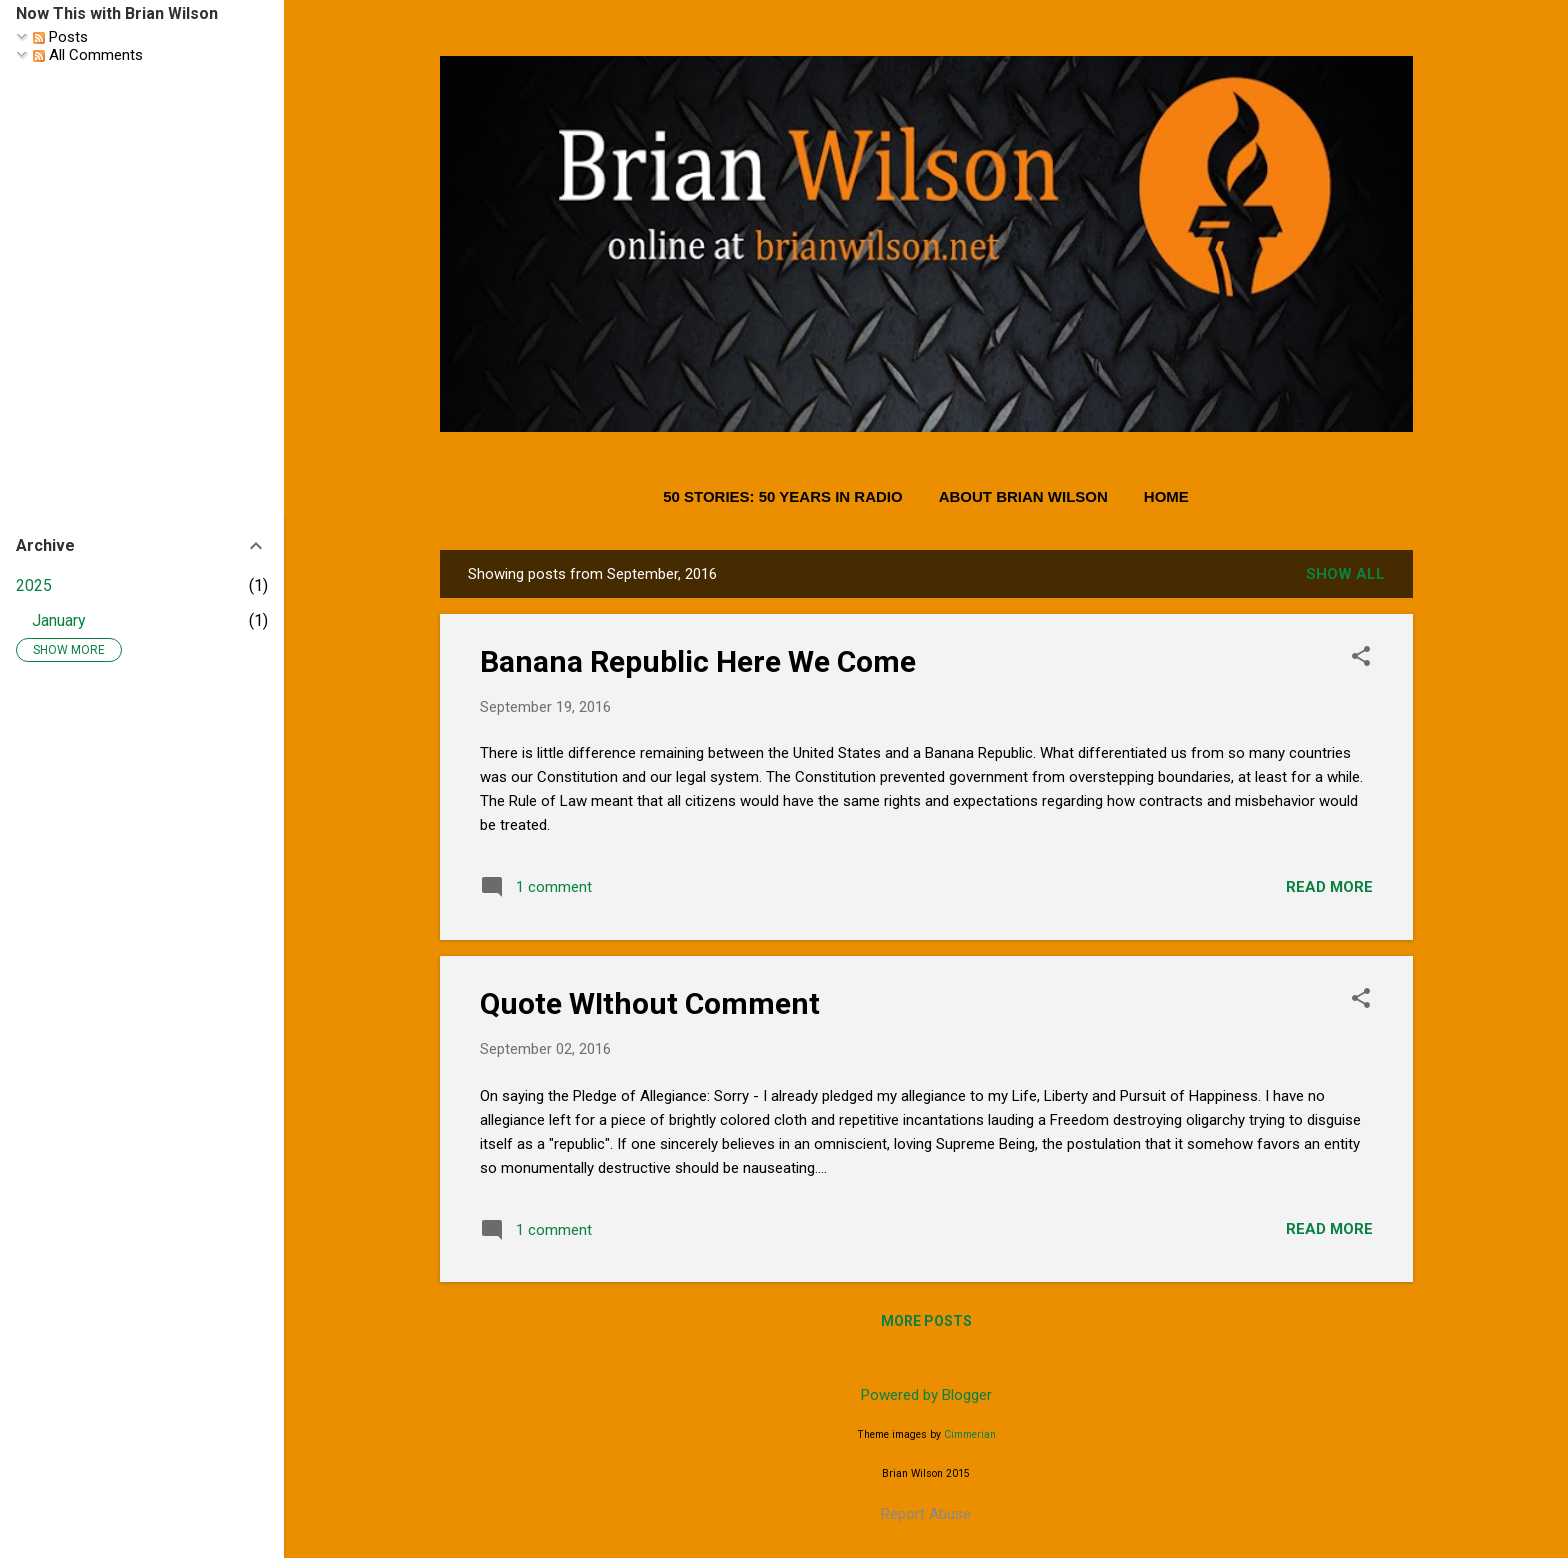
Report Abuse (926, 1514)
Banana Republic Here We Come (698, 661)
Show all (1345, 574)
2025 (34, 585)
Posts (60, 37)
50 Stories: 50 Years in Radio (783, 496)
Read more (1329, 887)
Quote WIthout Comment (650, 1003)
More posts (926, 1321)
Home (1166, 496)
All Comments (88, 55)
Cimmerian (970, 1434)
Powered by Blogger (926, 1395)
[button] (1361, 658)
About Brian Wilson (1023, 496)
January (59, 620)
